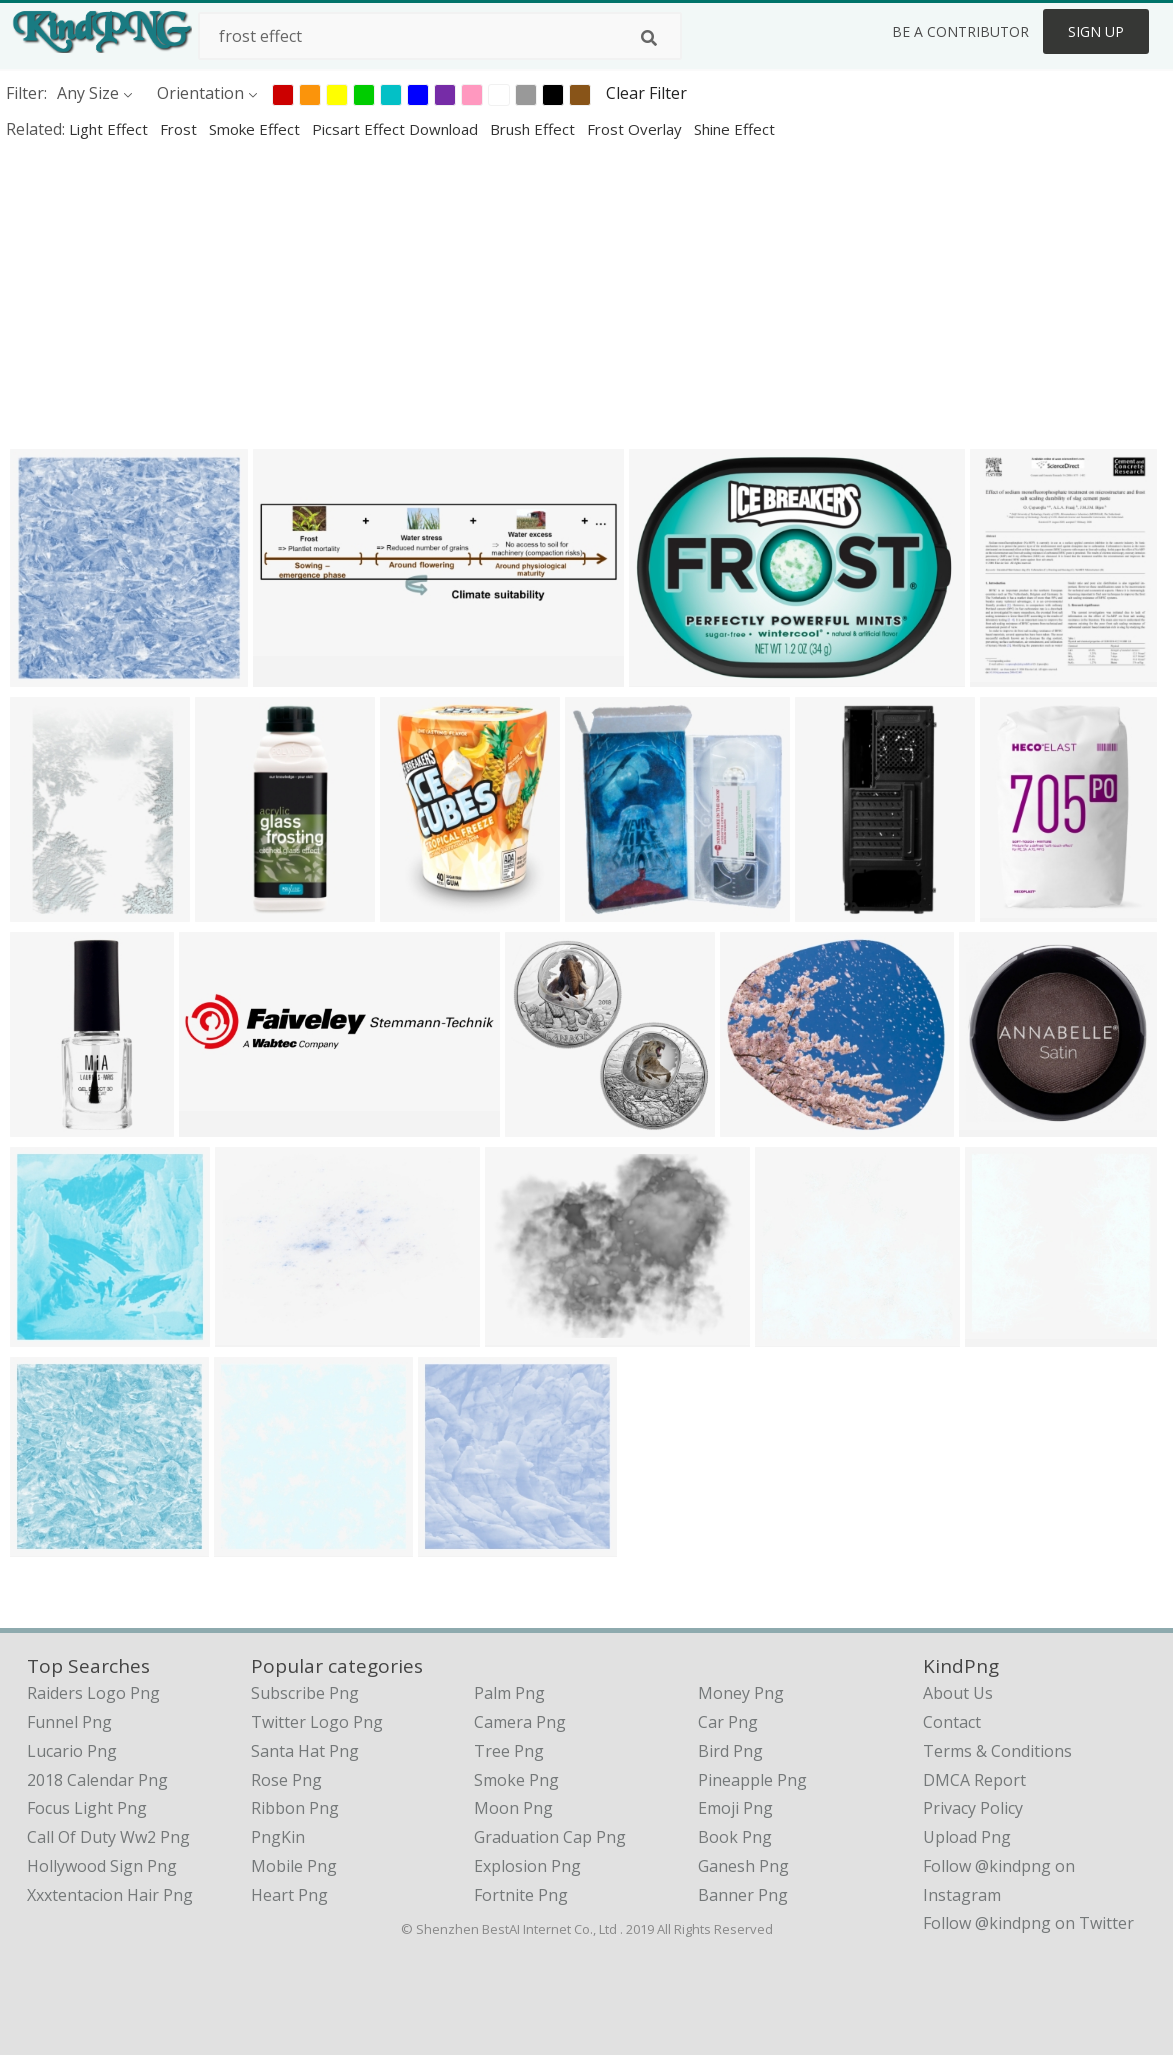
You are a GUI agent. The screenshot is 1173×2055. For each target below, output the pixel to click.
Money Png (741, 1693)
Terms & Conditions (997, 1751)
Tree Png (509, 1751)
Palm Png (509, 1693)
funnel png (69, 1722)
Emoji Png (735, 1808)
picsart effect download (397, 129)
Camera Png (520, 1722)
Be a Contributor (960, 31)
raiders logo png (93, 1693)
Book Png (735, 1837)
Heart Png (289, 1895)
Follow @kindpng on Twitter (1028, 1923)
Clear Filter (646, 93)
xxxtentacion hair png (110, 1895)
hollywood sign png (102, 1866)
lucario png (72, 1751)
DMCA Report (974, 1780)
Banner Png (743, 1895)
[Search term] (440, 36)
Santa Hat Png (305, 1751)
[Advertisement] (586, 294)
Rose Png (286, 1780)
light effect (110, 129)
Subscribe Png (305, 1693)
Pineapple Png (752, 1780)
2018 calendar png (97, 1780)
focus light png (87, 1808)
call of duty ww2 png (108, 1837)
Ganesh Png (743, 1866)
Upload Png (967, 1837)
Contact (952, 1722)
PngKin (278, 1837)
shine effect (734, 129)
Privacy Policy (973, 1808)
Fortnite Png (521, 1895)
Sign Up (1096, 31)
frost (180, 129)
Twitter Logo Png (317, 1722)
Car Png (728, 1722)
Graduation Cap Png (550, 1837)
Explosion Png (527, 1866)
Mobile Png (294, 1866)
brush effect (534, 129)
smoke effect (256, 129)
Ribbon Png (295, 1808)
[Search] (649, 38)
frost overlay (636, 129)
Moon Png (513, 1808)
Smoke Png (516, 1780)
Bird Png (730, 1751)
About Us (958, 1693)
